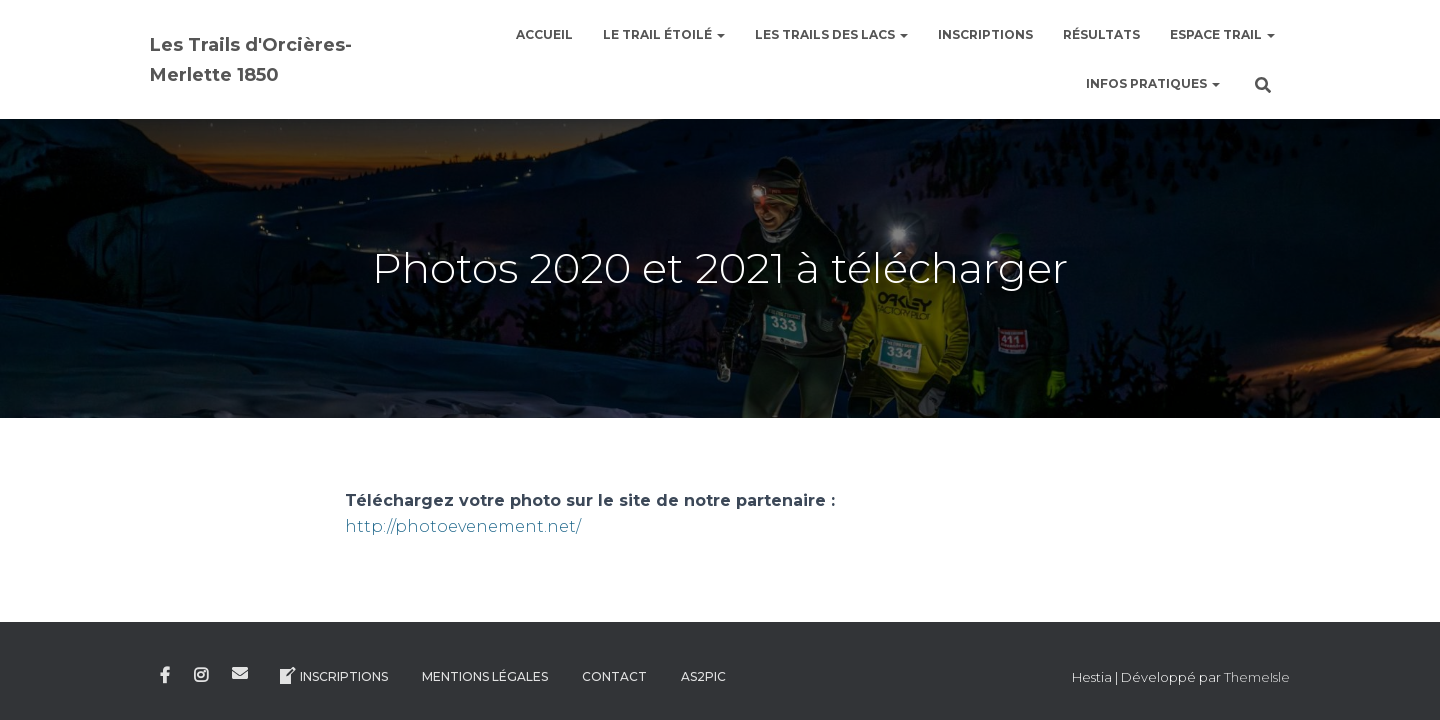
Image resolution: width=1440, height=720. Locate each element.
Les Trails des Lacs (831, 34)
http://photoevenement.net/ (463, 526)
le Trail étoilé (664, 34)
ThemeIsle (1257, 677)
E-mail (240, 673)
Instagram (201, 676)
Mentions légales (485, 676)
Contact (614, 676)
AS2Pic (703, 676)
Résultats (1101, 34)
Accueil (544, 34)
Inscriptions (985, 34)
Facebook (165, 676)
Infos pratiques (1153, 83)
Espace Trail (1222, 34)
